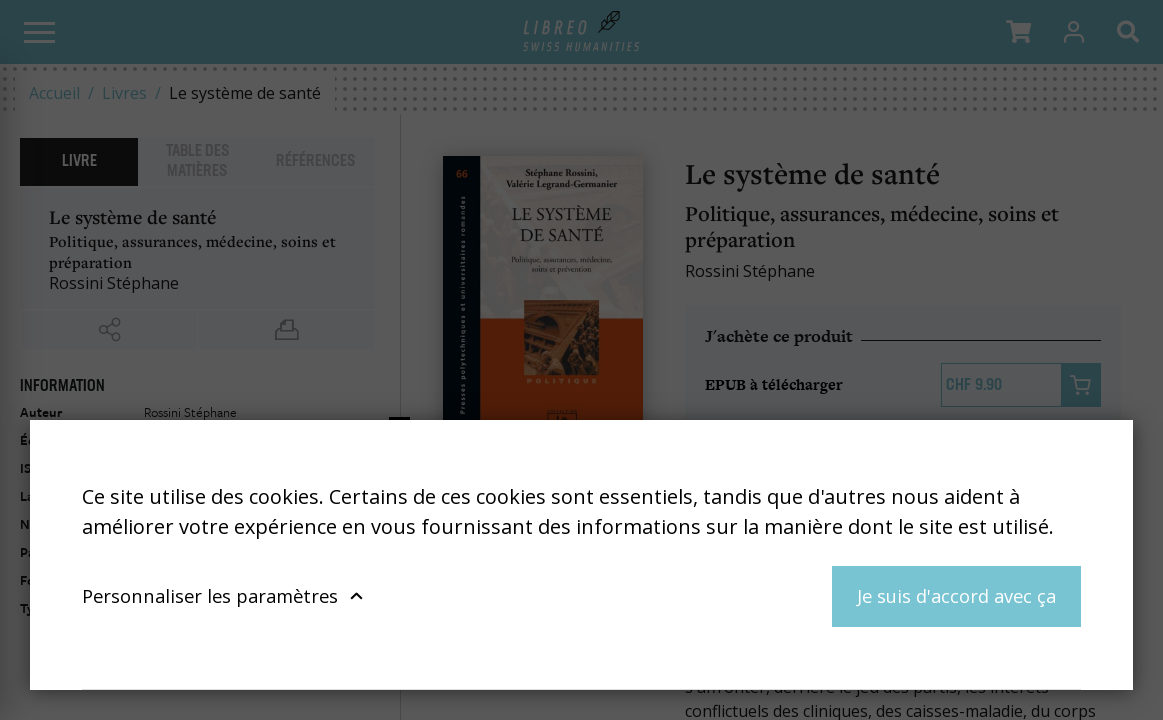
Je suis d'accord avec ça (956, 595)
